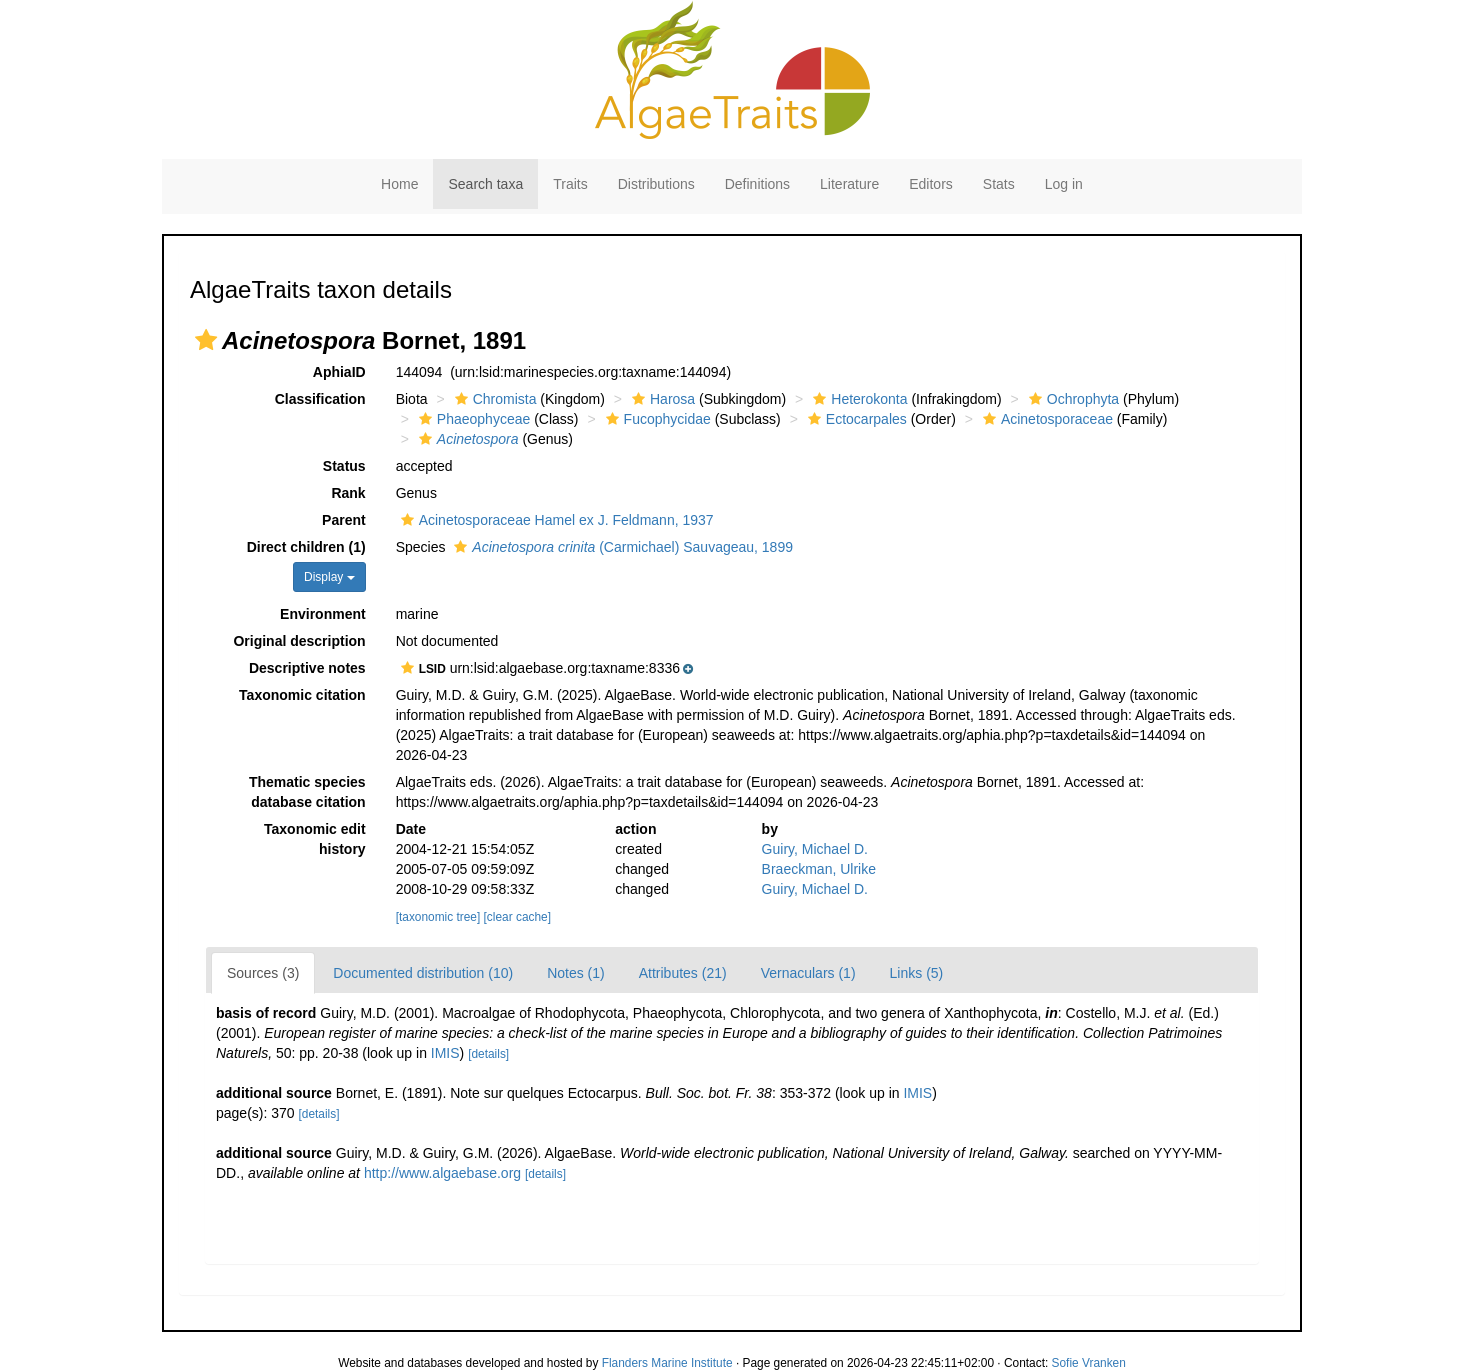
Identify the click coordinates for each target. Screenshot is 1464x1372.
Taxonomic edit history (315, 839)
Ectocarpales (855, 419)
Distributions (656, 184)
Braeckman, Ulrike (819, 869)
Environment (323, 614)
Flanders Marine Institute (667, 1363)
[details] (488, 1054)
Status (344, 466)
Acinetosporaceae (1045, 419)
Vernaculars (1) (808, 973)
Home (399, 184)
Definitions (757, 184)
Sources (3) (263, 973)
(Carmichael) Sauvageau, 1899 (621, 547)
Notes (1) (576, 973)
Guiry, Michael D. (815, 849)
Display (329, 577)
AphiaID (339, 372)
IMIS (445, 1053)
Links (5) (917, 973)
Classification (320, 399)
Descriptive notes (307, 668)
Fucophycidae (656, 419)
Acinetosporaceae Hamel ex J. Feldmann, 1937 (555, 520)
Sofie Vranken (1089, 1363)
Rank (348, 493)
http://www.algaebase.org (442, 1173)
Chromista (493, 399)
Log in (1064, 184)
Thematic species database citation (307, 792)
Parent (344, 520)
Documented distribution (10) (423, 973)
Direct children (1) (306, 547)
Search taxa (485, 184)
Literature (849, 184)
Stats (999, 184)
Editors (931, 184)
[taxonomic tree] (438, 917)
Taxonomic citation (302, 695)
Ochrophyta (1071, 399)
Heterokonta (857, 399)
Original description (299, 641)
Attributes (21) (683, 973)
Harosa (661, 399)
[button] (206, 340)
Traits (570, 184)
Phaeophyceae (472, 419)
